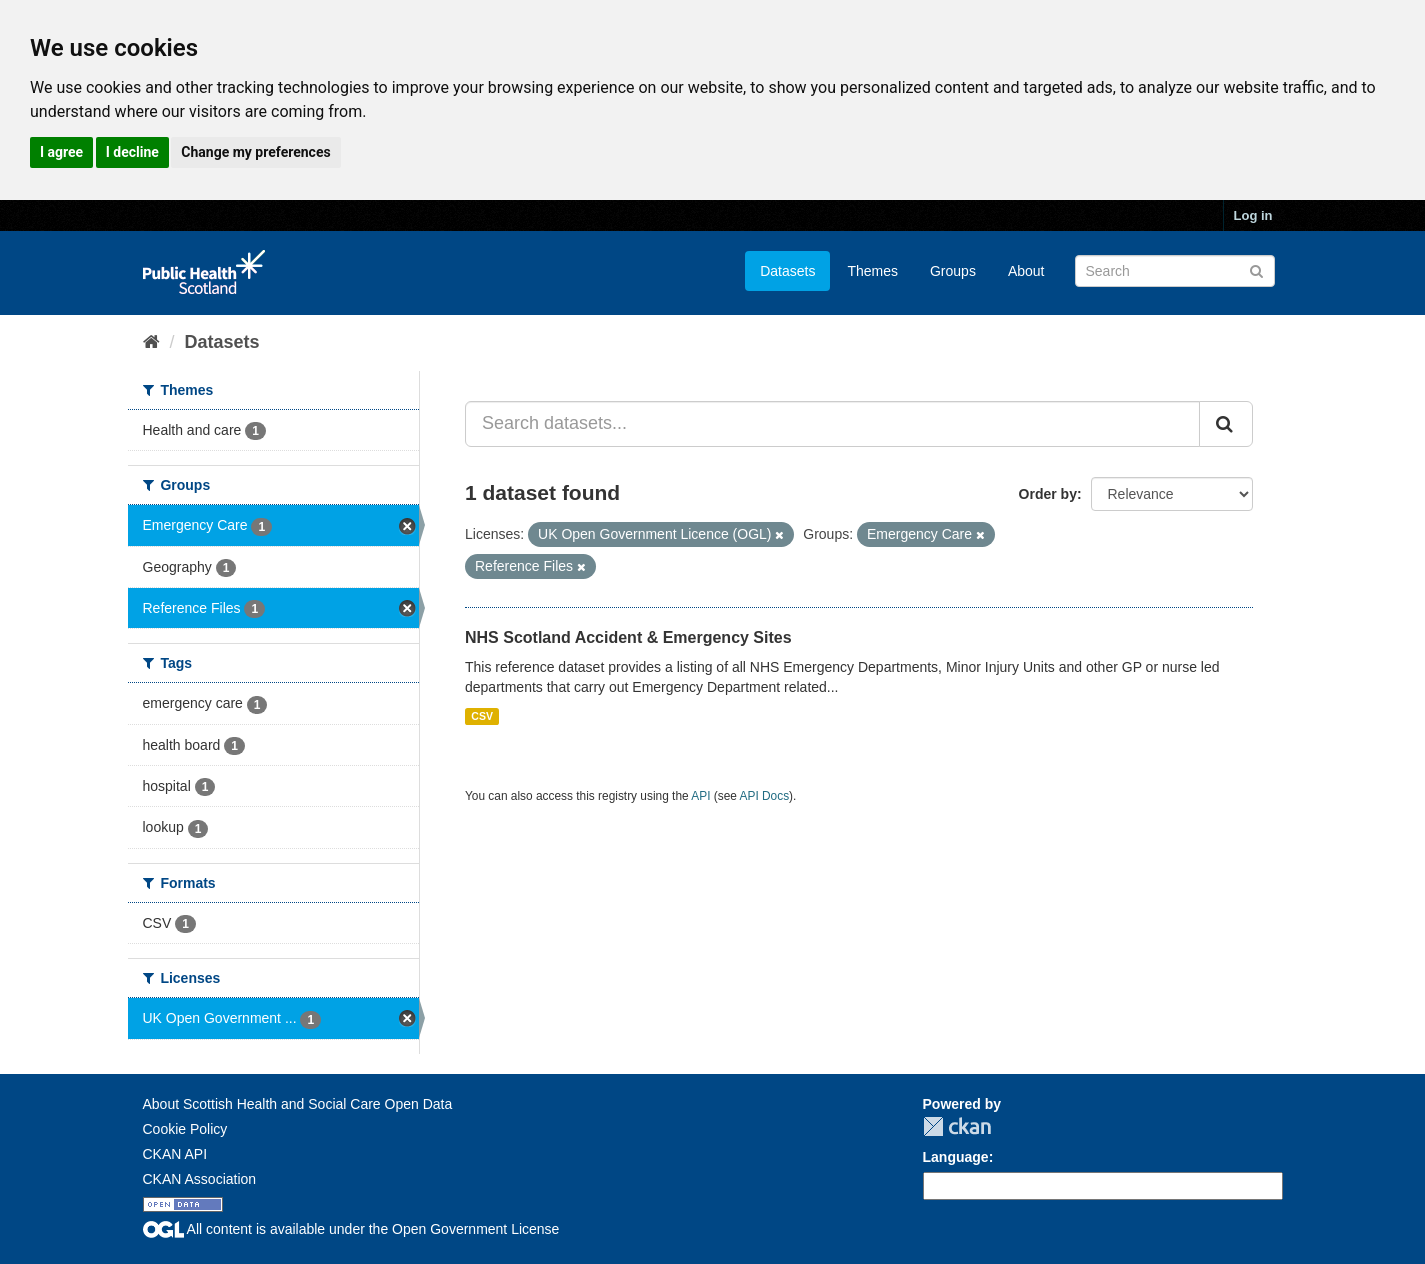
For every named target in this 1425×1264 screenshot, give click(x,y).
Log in (1253, 215)
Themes (872, 271)
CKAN (957, 1126)
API (700, 796)
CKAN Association (200, 1179)
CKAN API (175, 1154)
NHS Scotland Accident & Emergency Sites (628, 637)
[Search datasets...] (832, 424)
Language (956, 1157)
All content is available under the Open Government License (351, 1229)
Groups (953, 271)
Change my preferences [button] (255, 152)
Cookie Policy (185, 1129)
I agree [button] (61, 152)
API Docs (765, 796)
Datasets (787, 271)
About (1026, 271)
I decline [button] (132, 152)
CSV (482, 716)
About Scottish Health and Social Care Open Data (298, 1104)
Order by (1048, 494)
